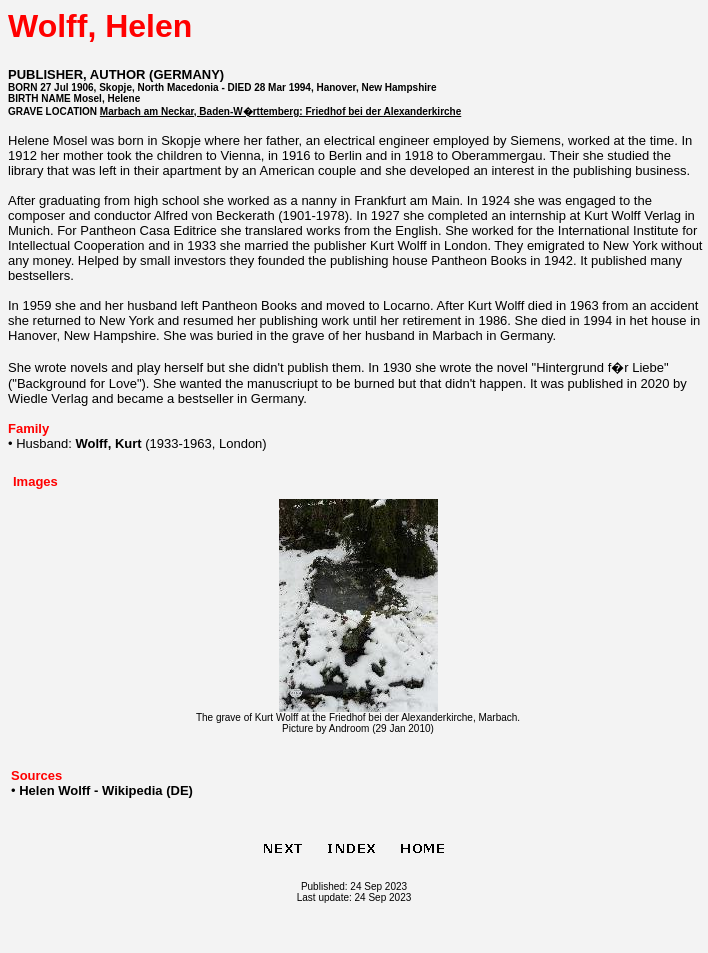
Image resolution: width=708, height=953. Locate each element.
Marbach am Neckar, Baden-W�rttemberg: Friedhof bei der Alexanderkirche (280, 111)
